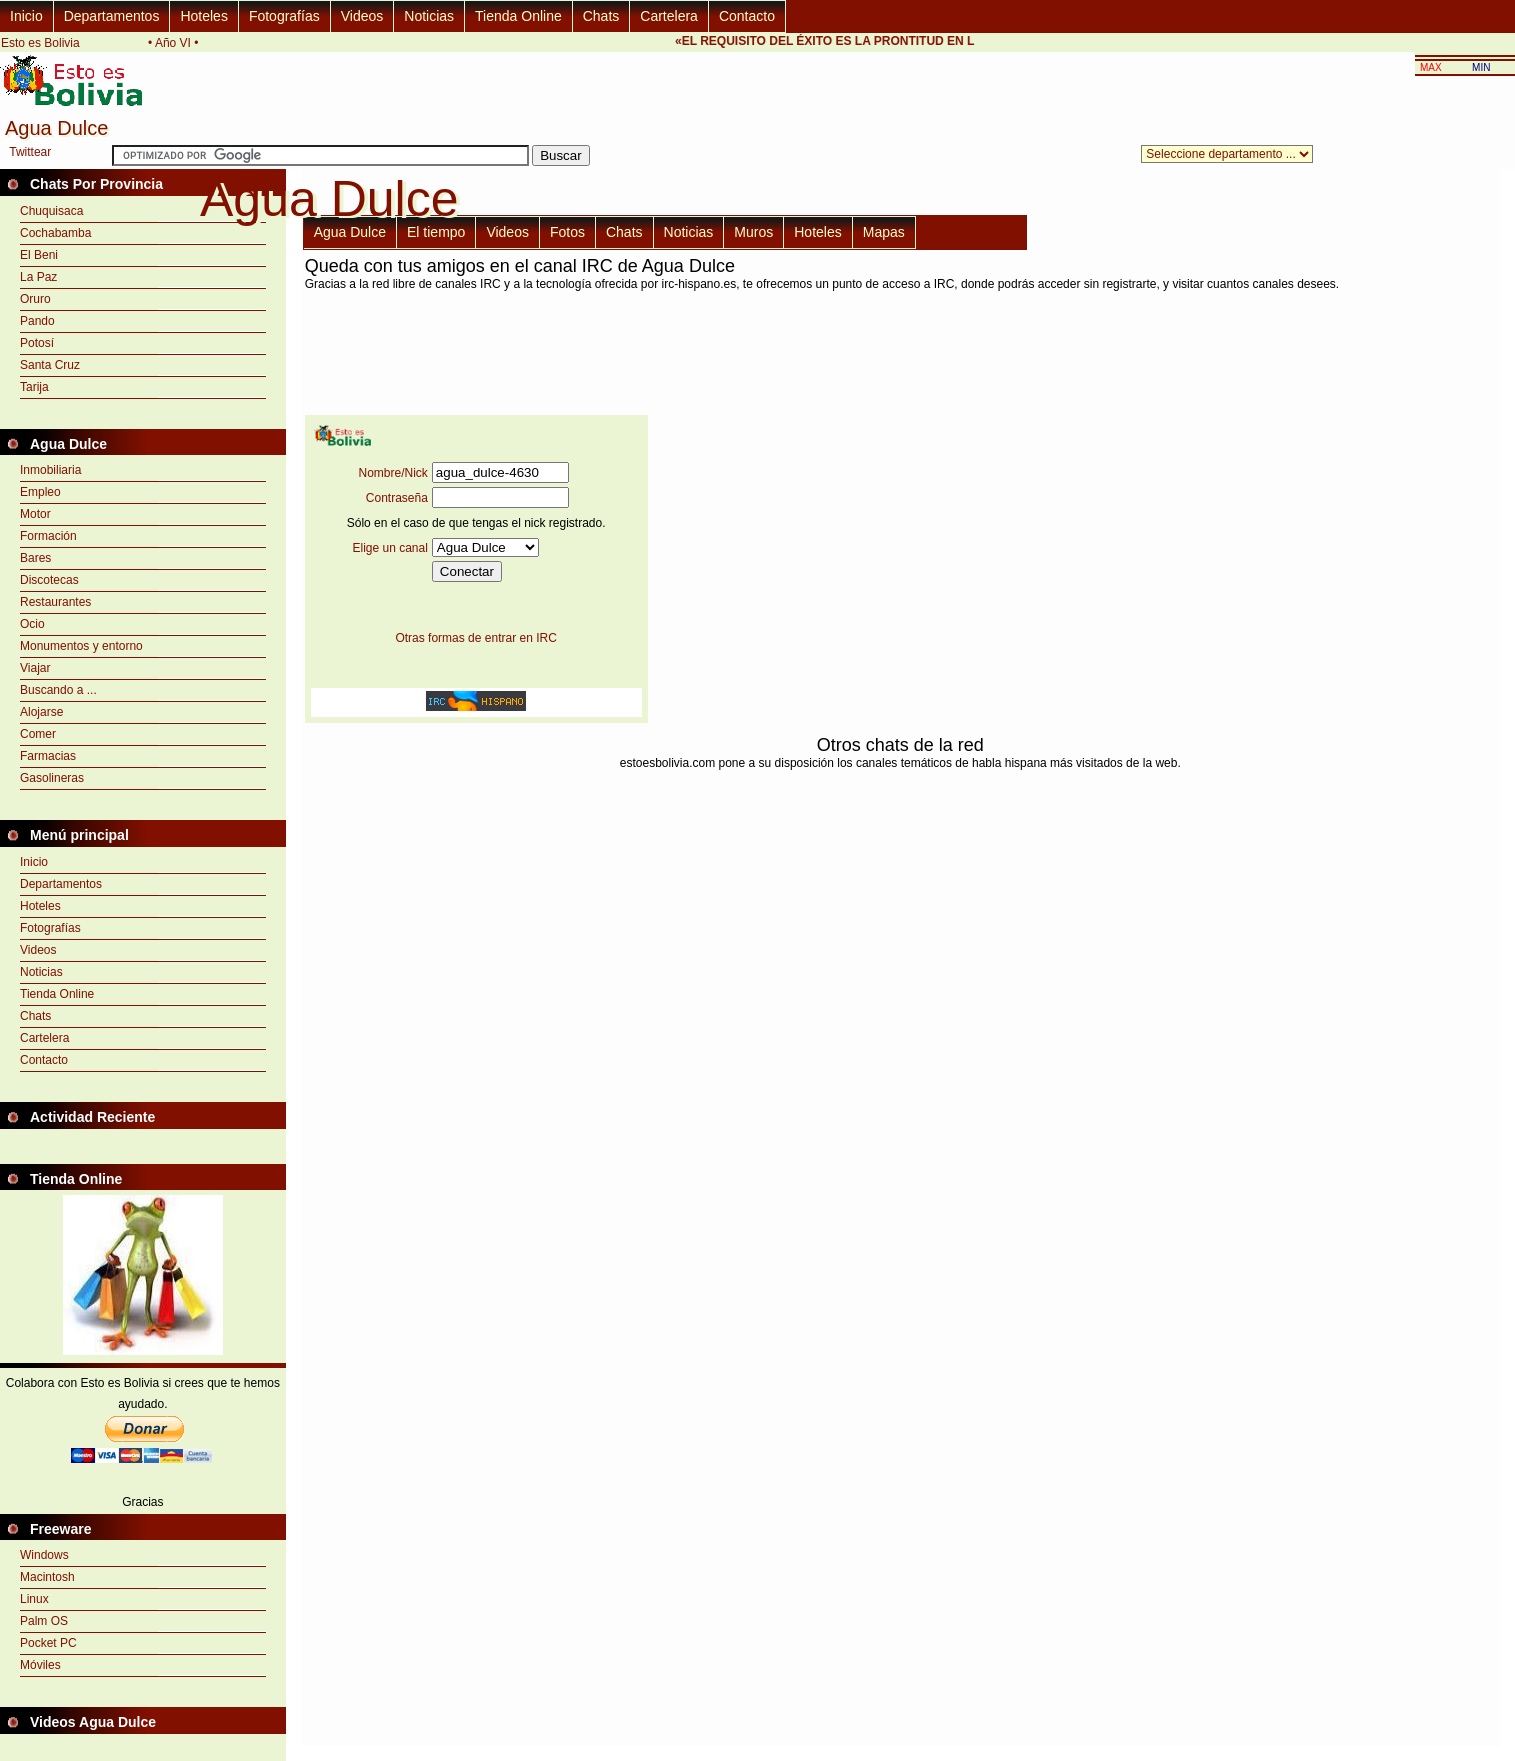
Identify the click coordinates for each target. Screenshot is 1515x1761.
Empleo (40, 492)
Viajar (35, 668)
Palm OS (44, 1621)
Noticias (429, 16)
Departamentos (112, 16)
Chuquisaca (51, 211)
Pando (37, 321)
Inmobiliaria (50, 470)
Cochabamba (55, 233)
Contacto (747, 16)
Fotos (567, 232)
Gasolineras (52, 778)
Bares (35, 558)
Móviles (40, 1665)
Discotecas (49, 580)
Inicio (26, 16)
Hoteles (203, 16)
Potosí (37, 343)
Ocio (32, 624)
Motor (35, 514)
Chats (601, 16)
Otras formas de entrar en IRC (475, 638)
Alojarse (41, 712)
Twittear (30, 152)
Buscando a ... (58, 690)
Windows (44, 1555)
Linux (34, 1599)
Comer (38, 734)
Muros (753, 232)
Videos (362, 16)
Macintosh (47, 1577)
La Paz (38, 277)
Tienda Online (518, 16)
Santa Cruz (50, 365)
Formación (48, 536)
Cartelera (669, 16)
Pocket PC (48, 1643)
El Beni (39, 255)
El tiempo (436, 232)
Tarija (34, 387)
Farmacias (48, 756)
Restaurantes (55, 602)
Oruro (35, 299)
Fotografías (284, 16)
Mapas (884, 232)
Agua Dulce (350, 232)
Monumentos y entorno (81, 646)
